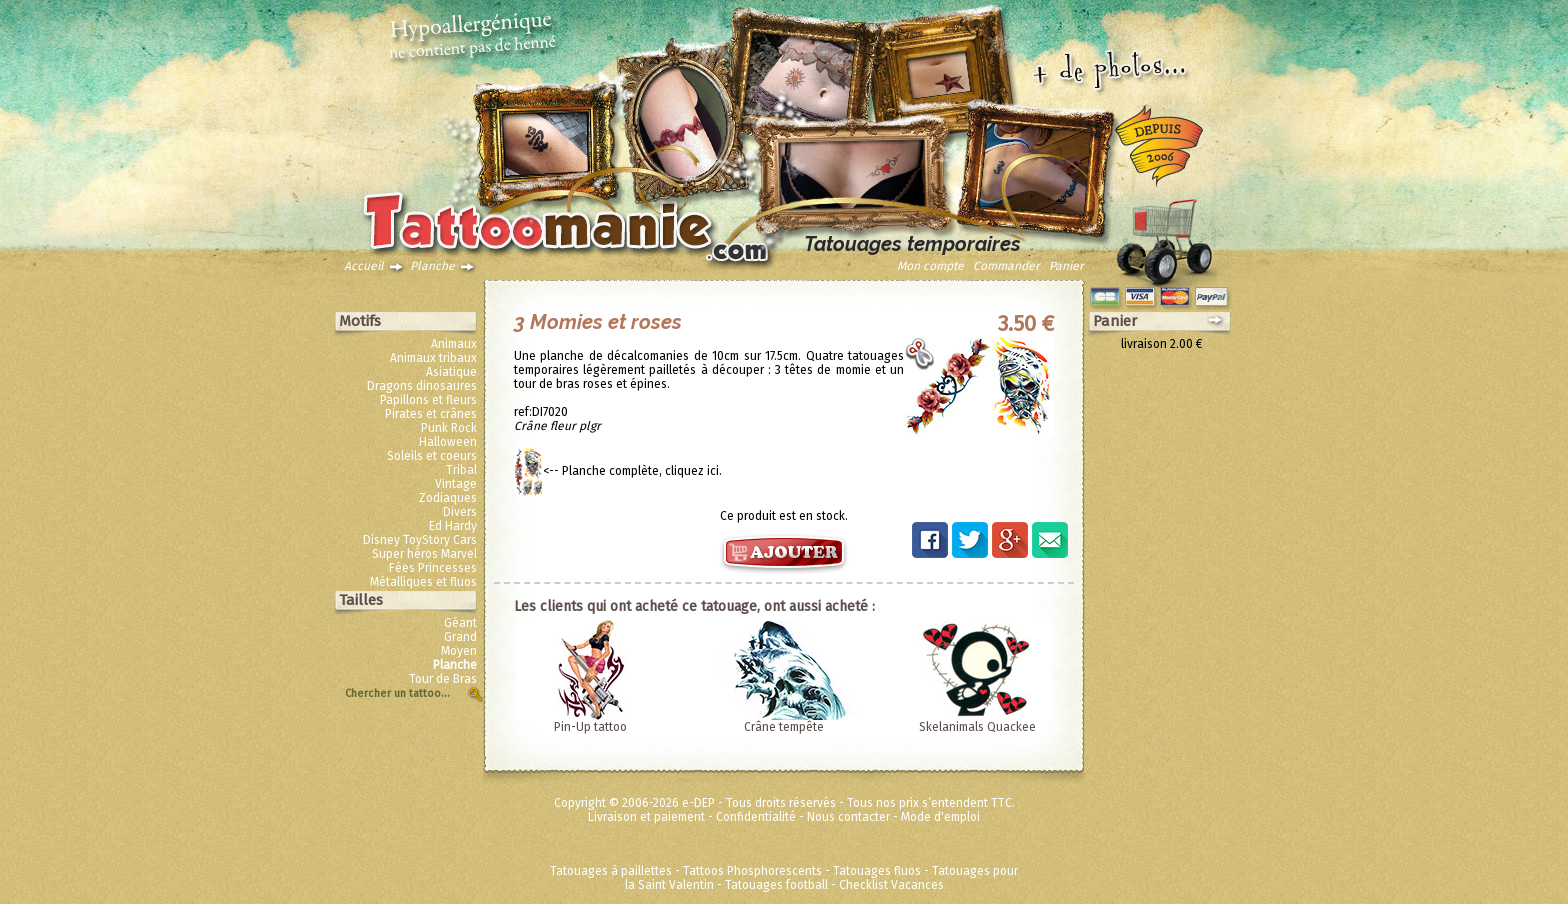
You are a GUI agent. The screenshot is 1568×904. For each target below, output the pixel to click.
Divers (460, 512)
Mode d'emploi (940, 817)
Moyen (459, 651)
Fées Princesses (433, 568)
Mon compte (930, 266)
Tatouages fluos (877, 871)
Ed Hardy (453, 526)
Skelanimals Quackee (977, 727)
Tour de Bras (443, 679)
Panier (1066, 266)
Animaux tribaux (433, 358)
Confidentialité (756, 817)
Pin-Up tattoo (590, 727)
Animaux (454, 344)
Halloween (448, 442)
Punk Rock (449, 428)
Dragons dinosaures (422, 386)
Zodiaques (448, 498)
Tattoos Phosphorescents (752, 871)
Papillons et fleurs (428, 400)
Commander (1006, 266)
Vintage (456, 484)
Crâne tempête (784, 727)
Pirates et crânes (431, 414)
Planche (432, 266)
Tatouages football (776, 885)
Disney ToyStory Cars (420, 540)
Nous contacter (848, 817)
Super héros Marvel (424, 554)
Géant (460, 623)
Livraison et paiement (646, 817)
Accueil (364, 266)
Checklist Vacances (891, 885)
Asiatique (451, 372)
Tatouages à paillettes (611, 871)
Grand (460, 637)
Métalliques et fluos (423, 582)
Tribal (461, 470)
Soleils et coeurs (432, 456)
